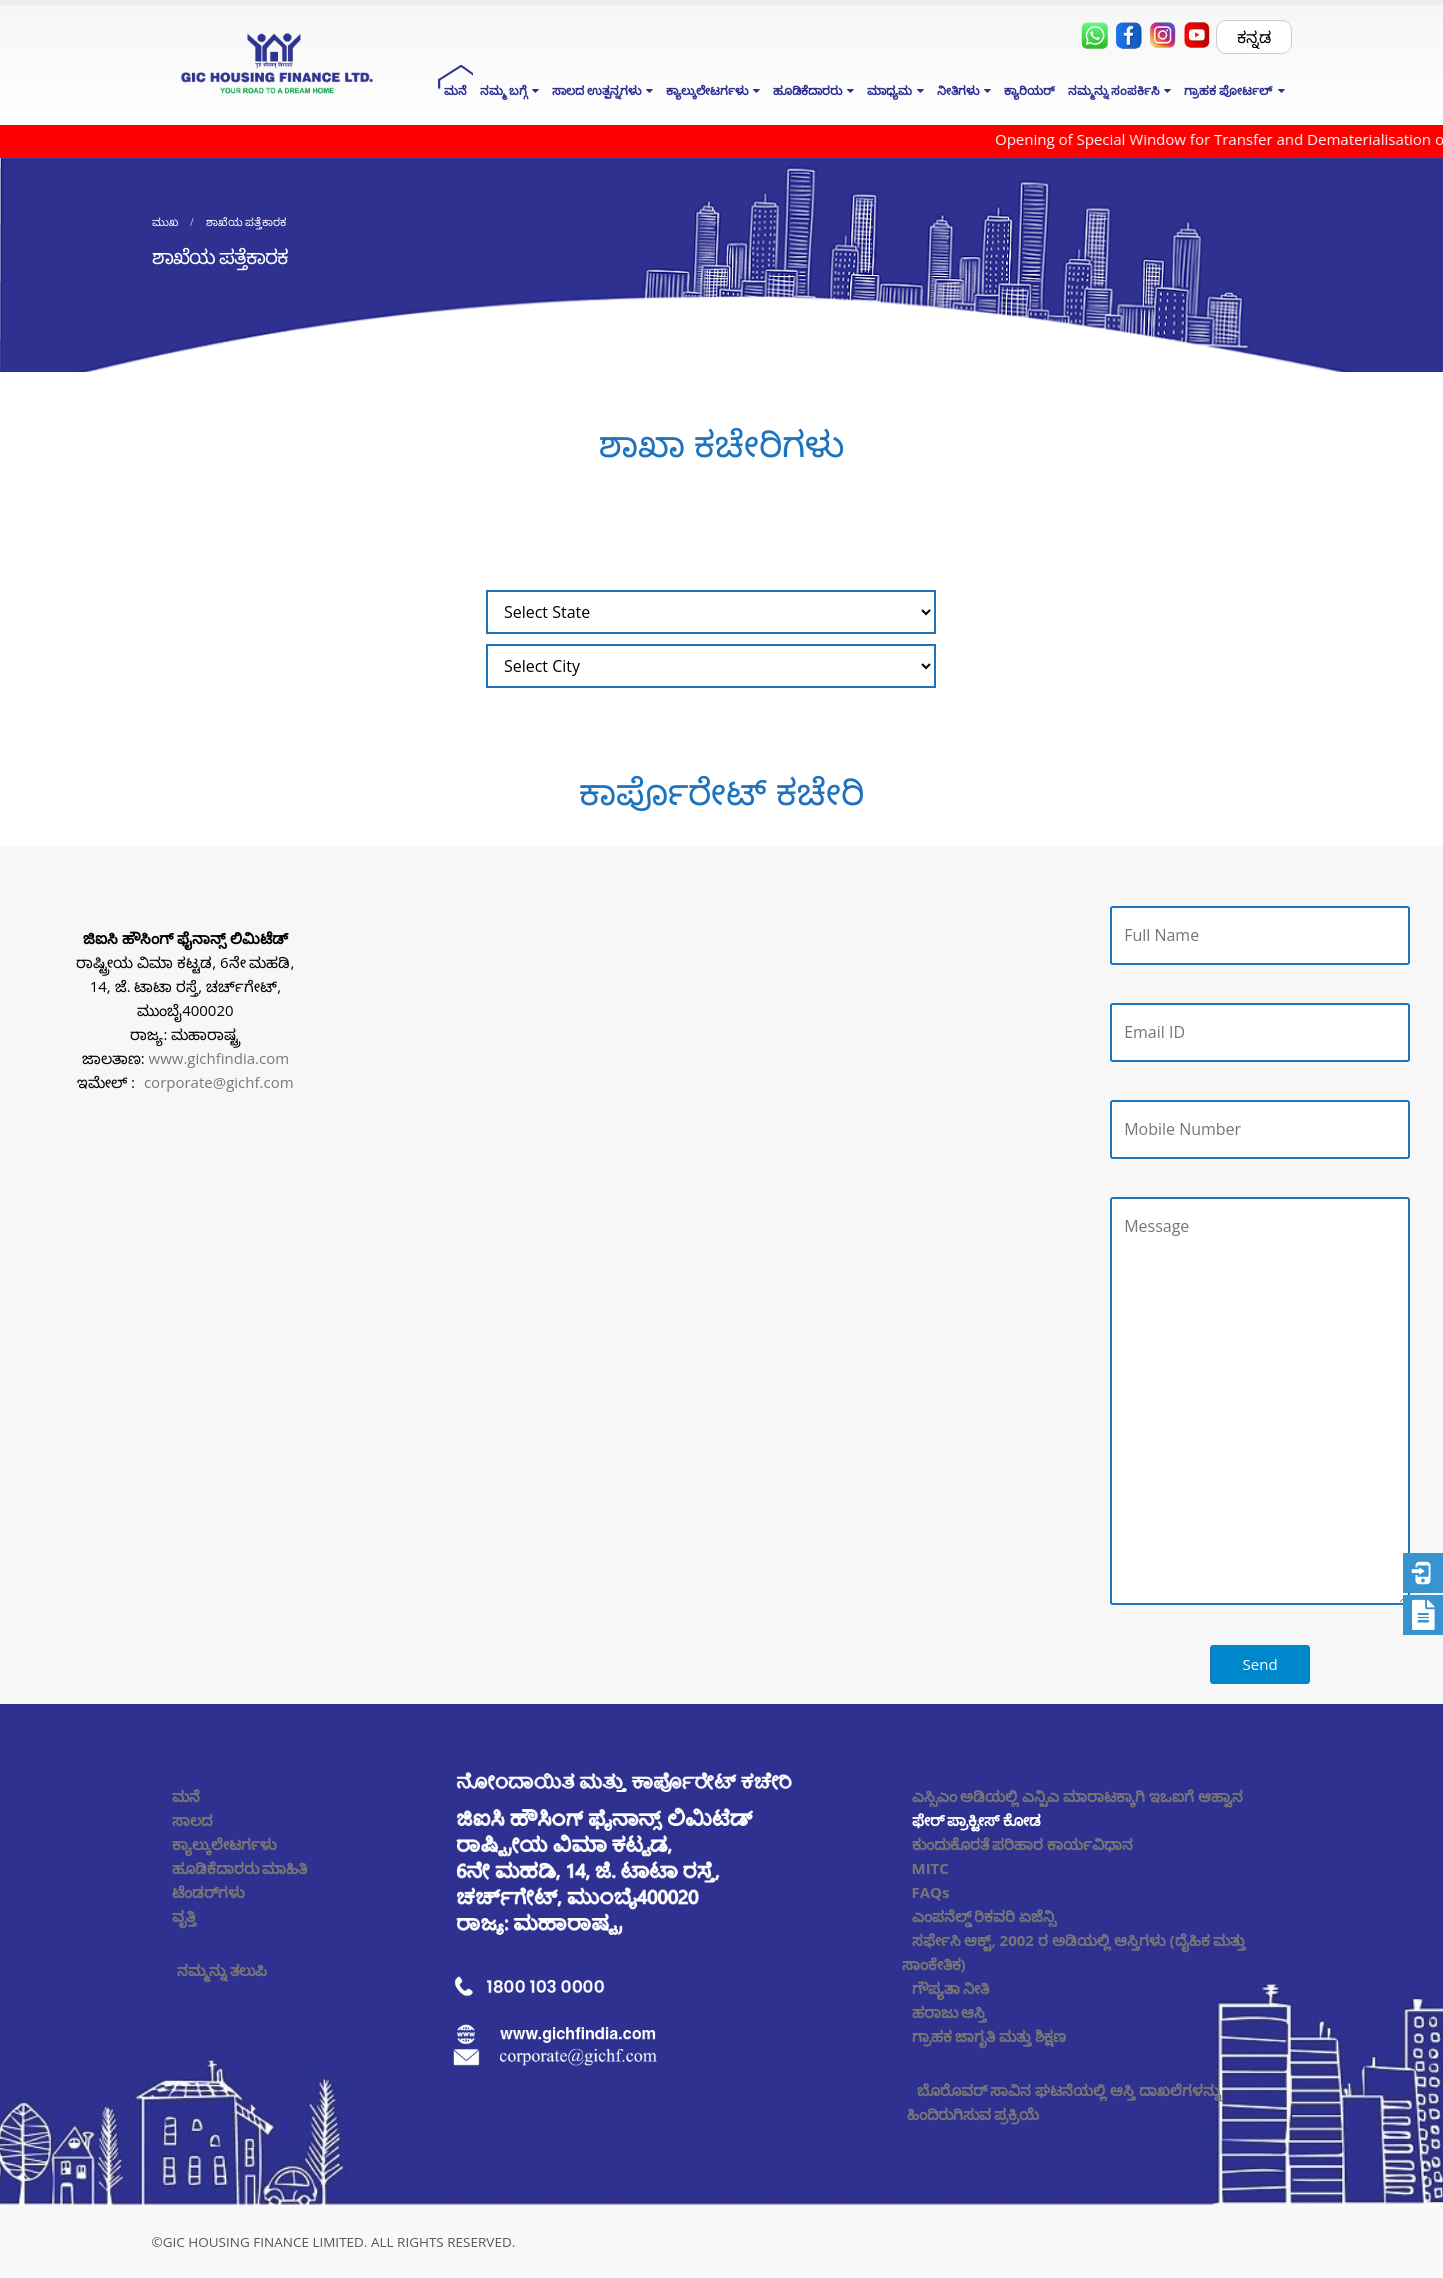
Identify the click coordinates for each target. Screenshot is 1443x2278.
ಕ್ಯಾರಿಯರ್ (1029, 90)
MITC (930, 1868)
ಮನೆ (455, 90)
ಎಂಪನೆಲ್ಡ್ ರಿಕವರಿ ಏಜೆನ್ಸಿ (984, 1916)
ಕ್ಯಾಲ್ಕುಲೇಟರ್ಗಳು (224, 1844)
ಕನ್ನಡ (1254, 37)
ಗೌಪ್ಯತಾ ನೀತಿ (951, 1988)
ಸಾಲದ (192, 1820)
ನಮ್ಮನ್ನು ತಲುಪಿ (222, 1970)
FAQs (931, 1892)
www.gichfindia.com (219, 1058)
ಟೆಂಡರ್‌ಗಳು (208, 1892)
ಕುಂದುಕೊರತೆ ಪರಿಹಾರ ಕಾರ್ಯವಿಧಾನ (1023, 1844)
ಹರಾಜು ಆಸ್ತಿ (949, 2012)
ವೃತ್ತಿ (184, 1916)
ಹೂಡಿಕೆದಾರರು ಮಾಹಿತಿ (240, 1868)
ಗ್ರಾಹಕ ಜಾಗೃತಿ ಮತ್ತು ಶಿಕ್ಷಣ (989, 2036)
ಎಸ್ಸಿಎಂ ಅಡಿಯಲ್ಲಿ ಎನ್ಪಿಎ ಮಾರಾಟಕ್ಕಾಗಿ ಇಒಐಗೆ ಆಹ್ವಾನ (1077, 1796)
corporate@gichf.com (219, 1082)
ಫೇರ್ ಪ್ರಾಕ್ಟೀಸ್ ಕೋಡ (977, 1820)
